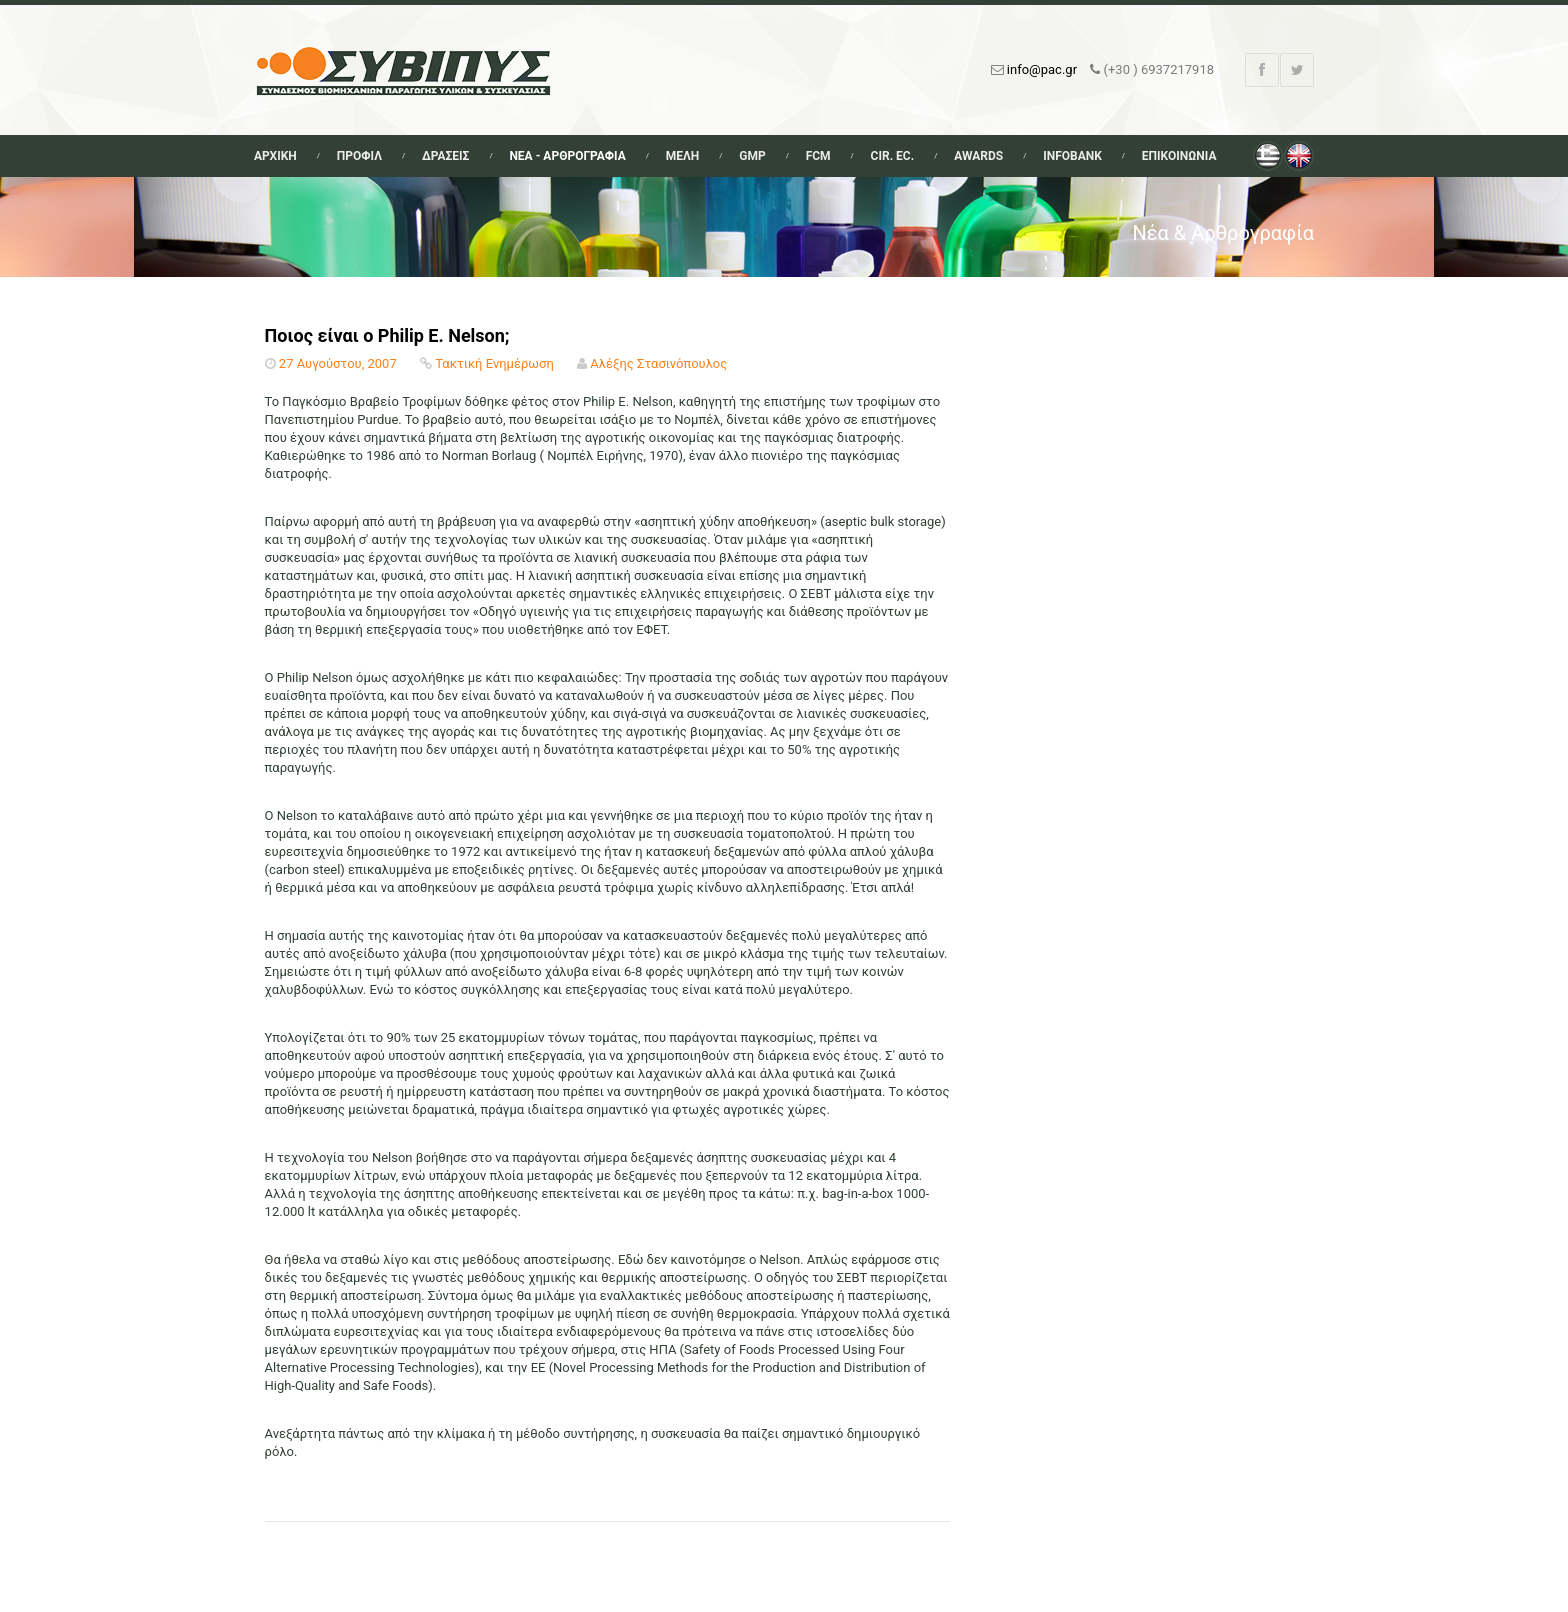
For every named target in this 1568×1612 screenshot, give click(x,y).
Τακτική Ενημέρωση (494, 363)
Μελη (683, 156)
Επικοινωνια (1179, 156)
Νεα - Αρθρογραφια (567, 156)
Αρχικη (275, 156)
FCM (818, 156)
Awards (978, 156)
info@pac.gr (1042, 69)
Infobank (1072, 156)
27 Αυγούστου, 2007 (338, 363)
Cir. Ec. (893, 156)
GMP (752, 156)
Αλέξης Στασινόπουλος (658, 363)
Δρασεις (445, 156)
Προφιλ (359, 156)
